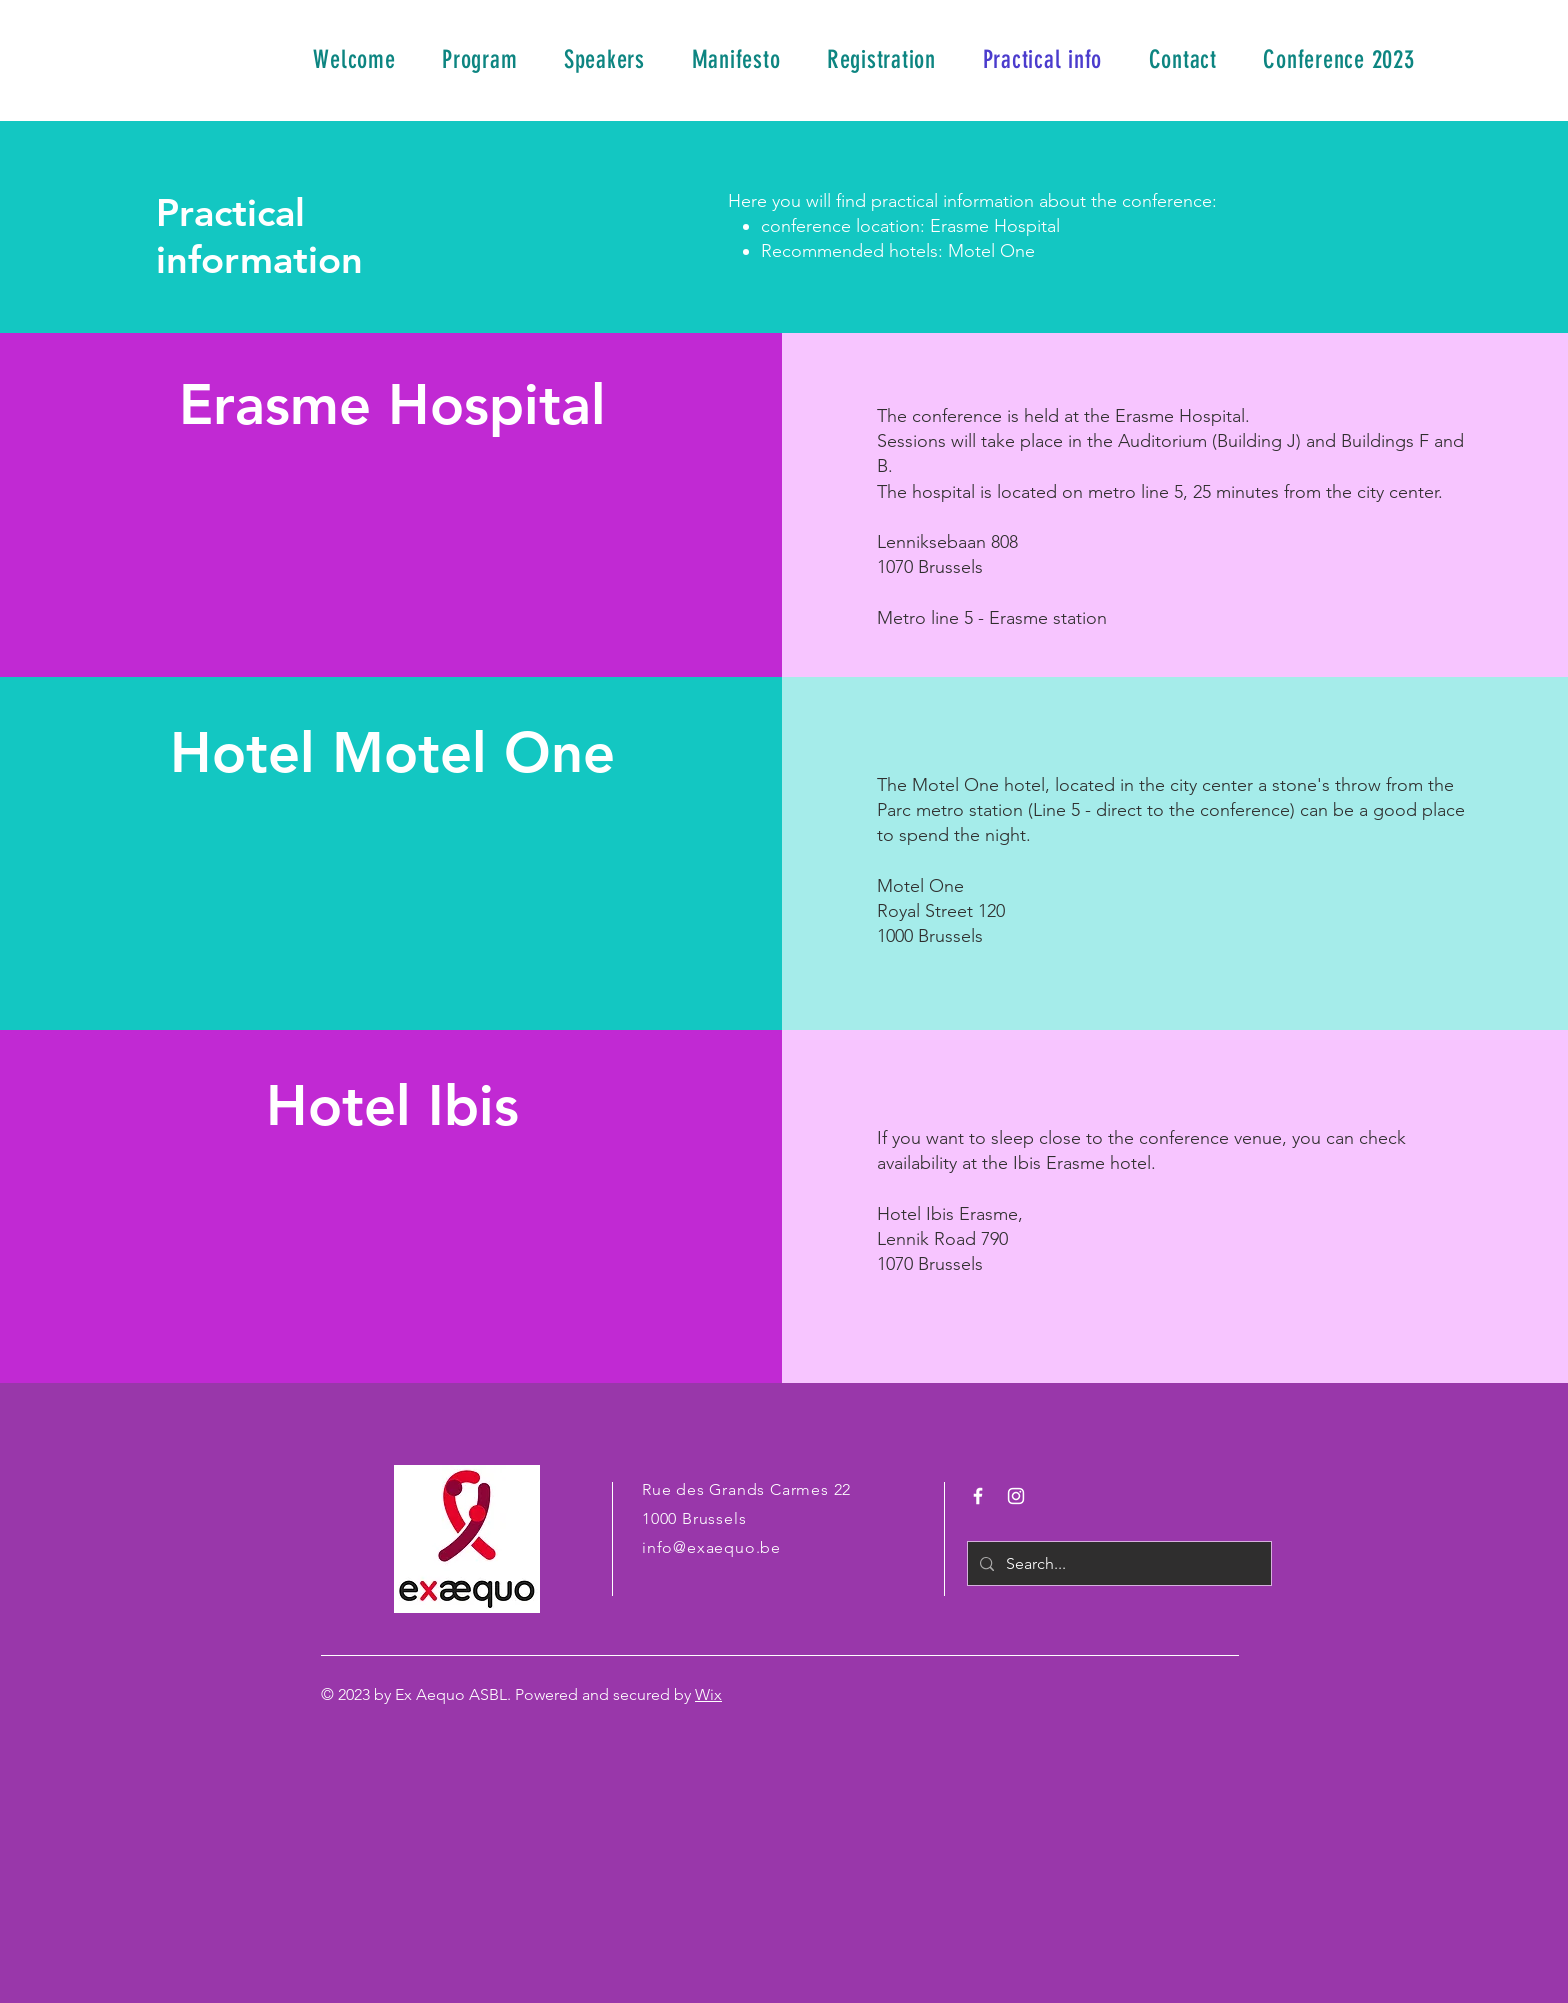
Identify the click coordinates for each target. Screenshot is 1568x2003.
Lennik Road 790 (942, 1239)
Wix (708, 1694)
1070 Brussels (930, 1264)
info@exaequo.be (711, 1547)
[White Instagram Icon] (1016, 1496)
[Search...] (1117, 1563)
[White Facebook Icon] (978, 1496)
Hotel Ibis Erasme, (950, 1214)
